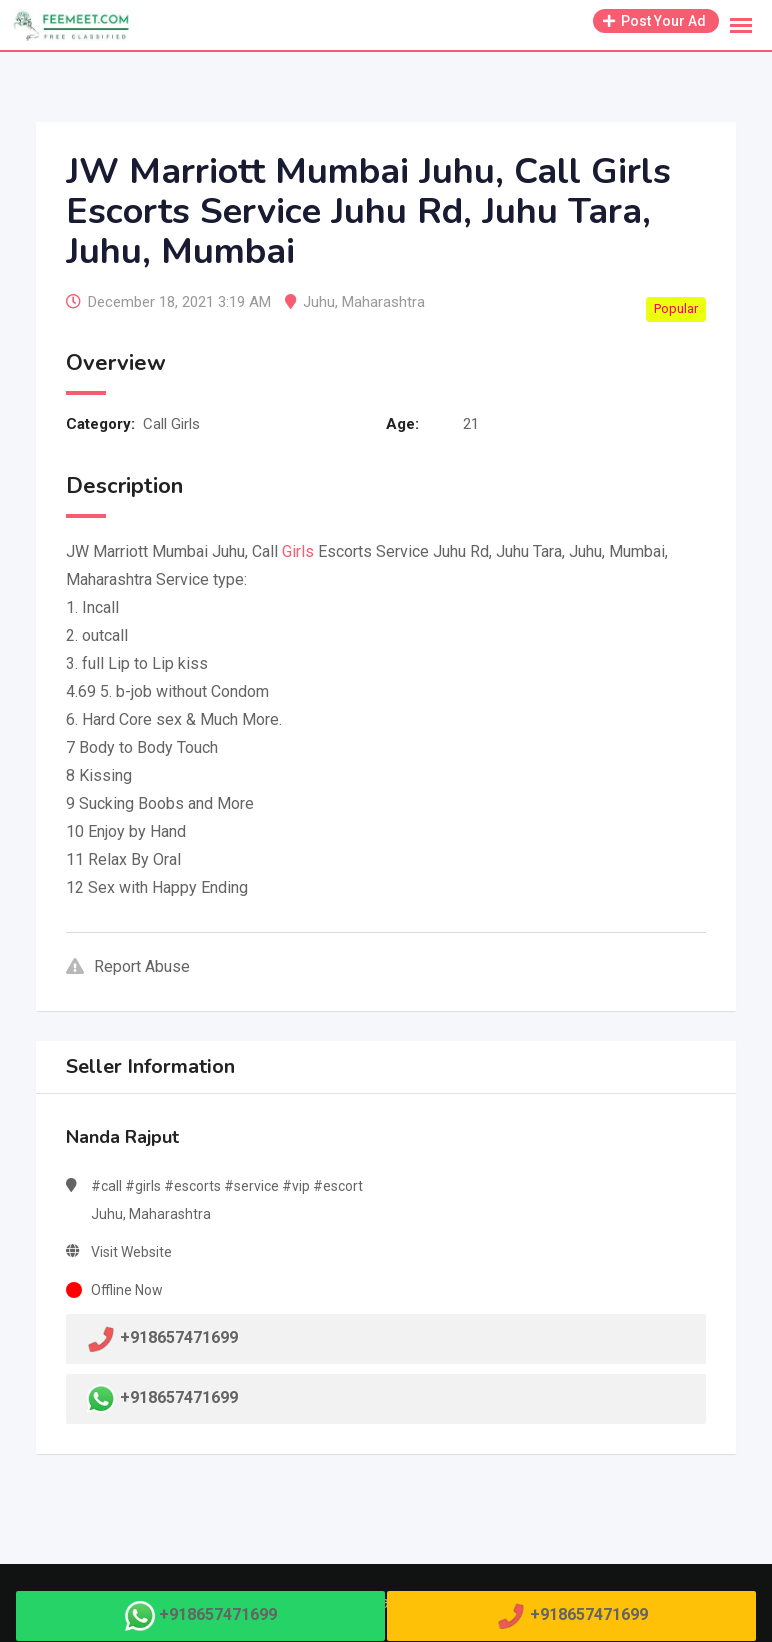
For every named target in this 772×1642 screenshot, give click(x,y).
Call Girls (171, 424)
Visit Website (131, 1252)
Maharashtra (383, 302)
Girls (298, 551)
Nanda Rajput (122, 1137)
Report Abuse (128, 966)
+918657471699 (179, 1397)
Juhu (319, 302)
